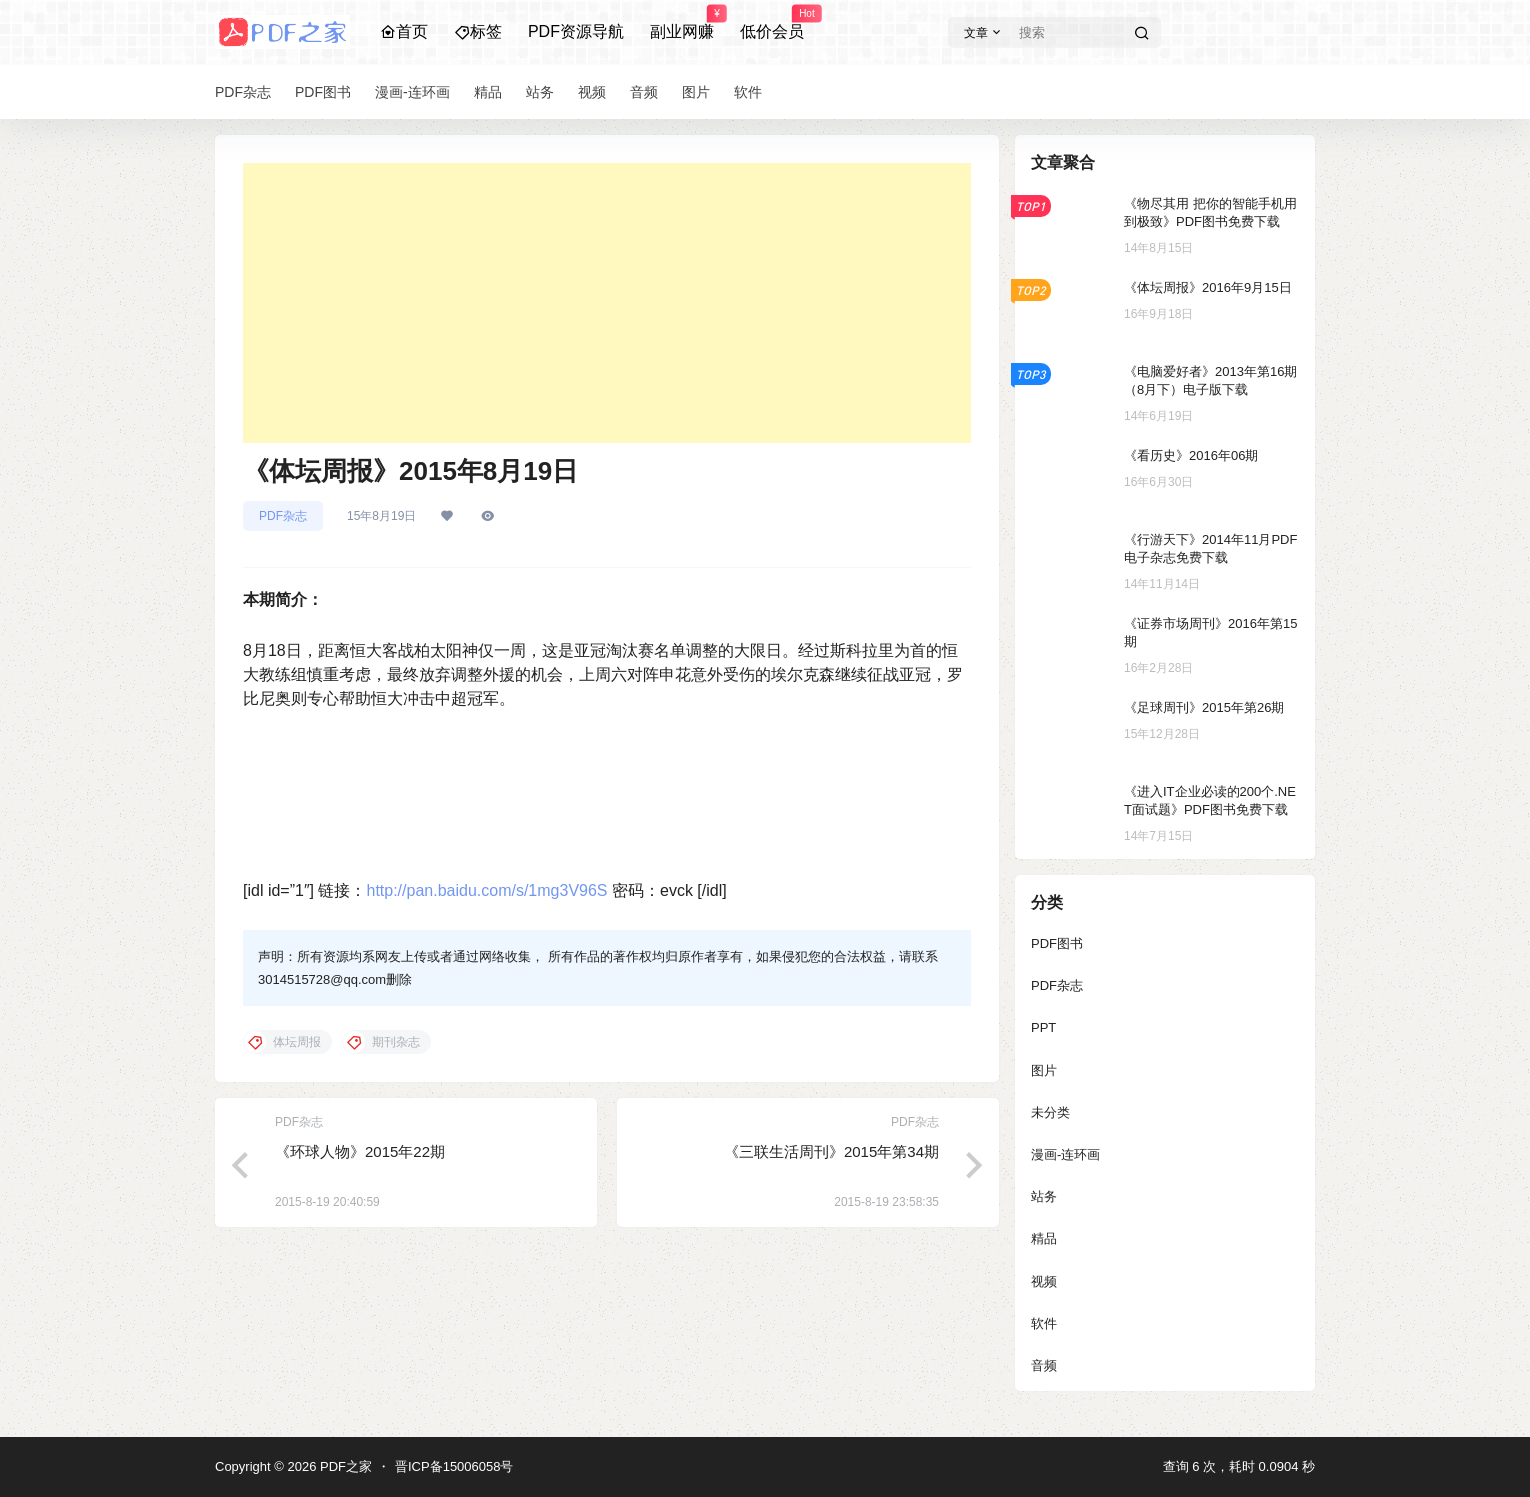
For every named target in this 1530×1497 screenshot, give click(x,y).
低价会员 (772, 23)
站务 (1044, 1196)
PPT (1043, 1027)
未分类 (1050, 1112)
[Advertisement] (607, 303)
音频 (1044, 1365)
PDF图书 (1057, 943)
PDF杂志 (283, 516)
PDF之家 (344, 1466)
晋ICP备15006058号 (454, 1466)
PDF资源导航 (576, 31)
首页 (404, 31)
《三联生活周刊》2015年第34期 (831, 1151)
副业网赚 (682, 23)
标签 (478, 31)
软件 (1044, 1323)
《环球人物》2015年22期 (360, 1151)
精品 (1044, 1238)
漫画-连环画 (1065, 1154)
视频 (1044, 1281)
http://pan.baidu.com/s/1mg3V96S (486, 890)
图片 (1044, 1070)
